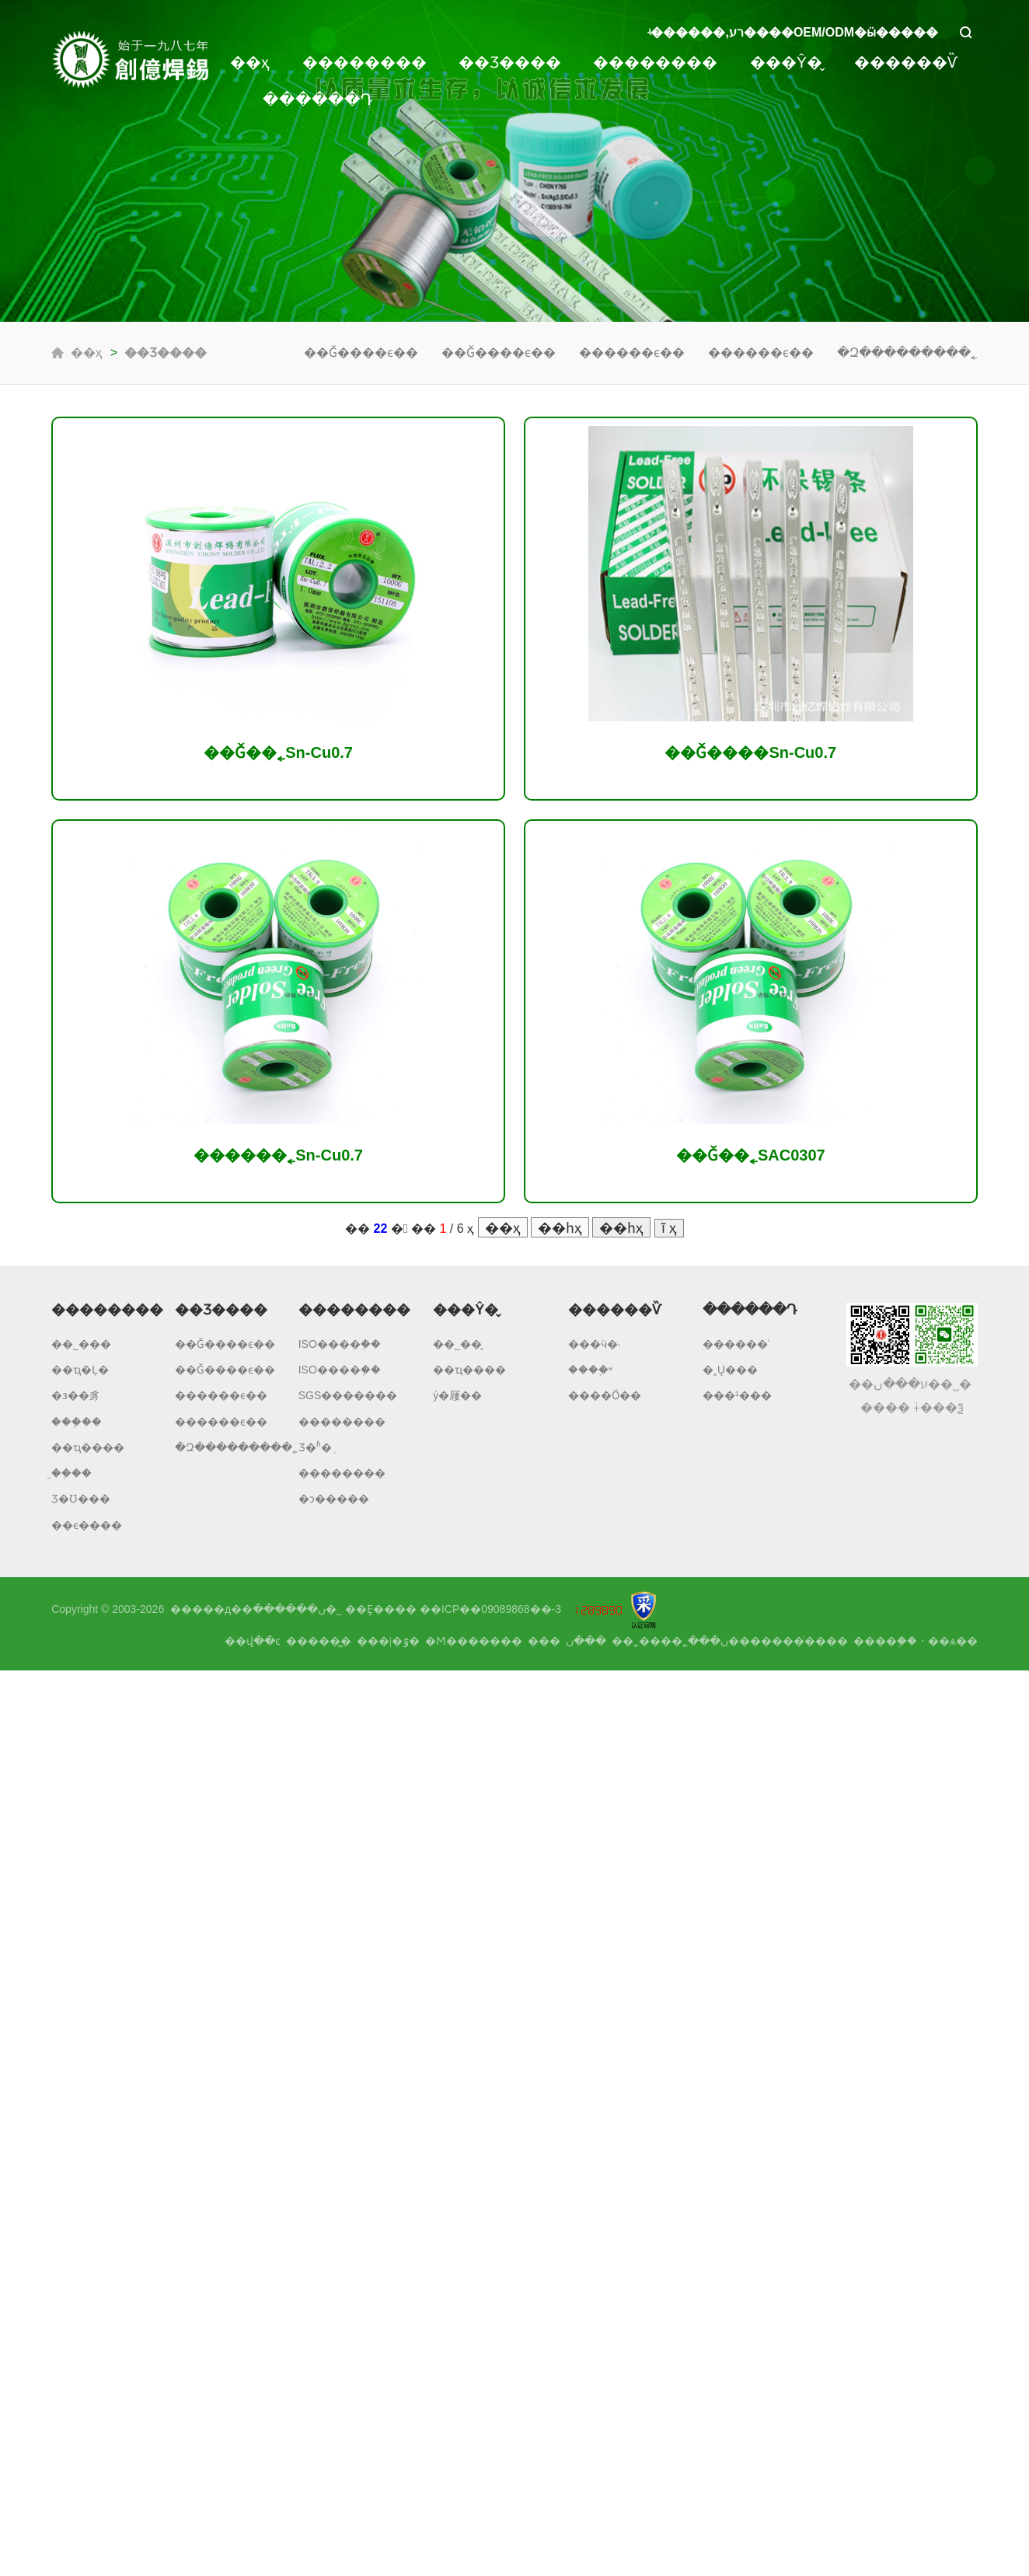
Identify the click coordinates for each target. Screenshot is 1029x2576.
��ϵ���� (86, 1525)
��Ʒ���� (510, 62)
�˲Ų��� (730, 1369)
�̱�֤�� (71, 1473)
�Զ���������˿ (907, 352)
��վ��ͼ (253, 1641)
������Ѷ (905, 62)
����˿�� (647, 1641)
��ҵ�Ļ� (80, 1369)
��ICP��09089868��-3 (490, 1609)
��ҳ (250, 62)
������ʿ (736, 1344)
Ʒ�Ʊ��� (80, 1498)
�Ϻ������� (473, 1641)
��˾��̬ (457, 1344)
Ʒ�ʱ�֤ (315, 1447)
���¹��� (737, 1395)
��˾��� (81, 1344)
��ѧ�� (953, 1641)
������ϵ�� (632, 352)
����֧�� (885, 1641)
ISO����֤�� (339, 1344)
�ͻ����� (333, 1498)
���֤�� (76, 1421)
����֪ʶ (590, 1369)
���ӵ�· (594, 1344)
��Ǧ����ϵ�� (361, 352)
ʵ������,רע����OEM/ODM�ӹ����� (792, 32)
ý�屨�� (457, 1395)
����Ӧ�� (604, 1395)
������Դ (317, 99)
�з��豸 (75, 1395)
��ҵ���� (87, 1447)
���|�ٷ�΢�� (388, 1641)
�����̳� (318, 1641)
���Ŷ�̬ (786, 62)
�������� (364, 62)
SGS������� (348, 1395)
